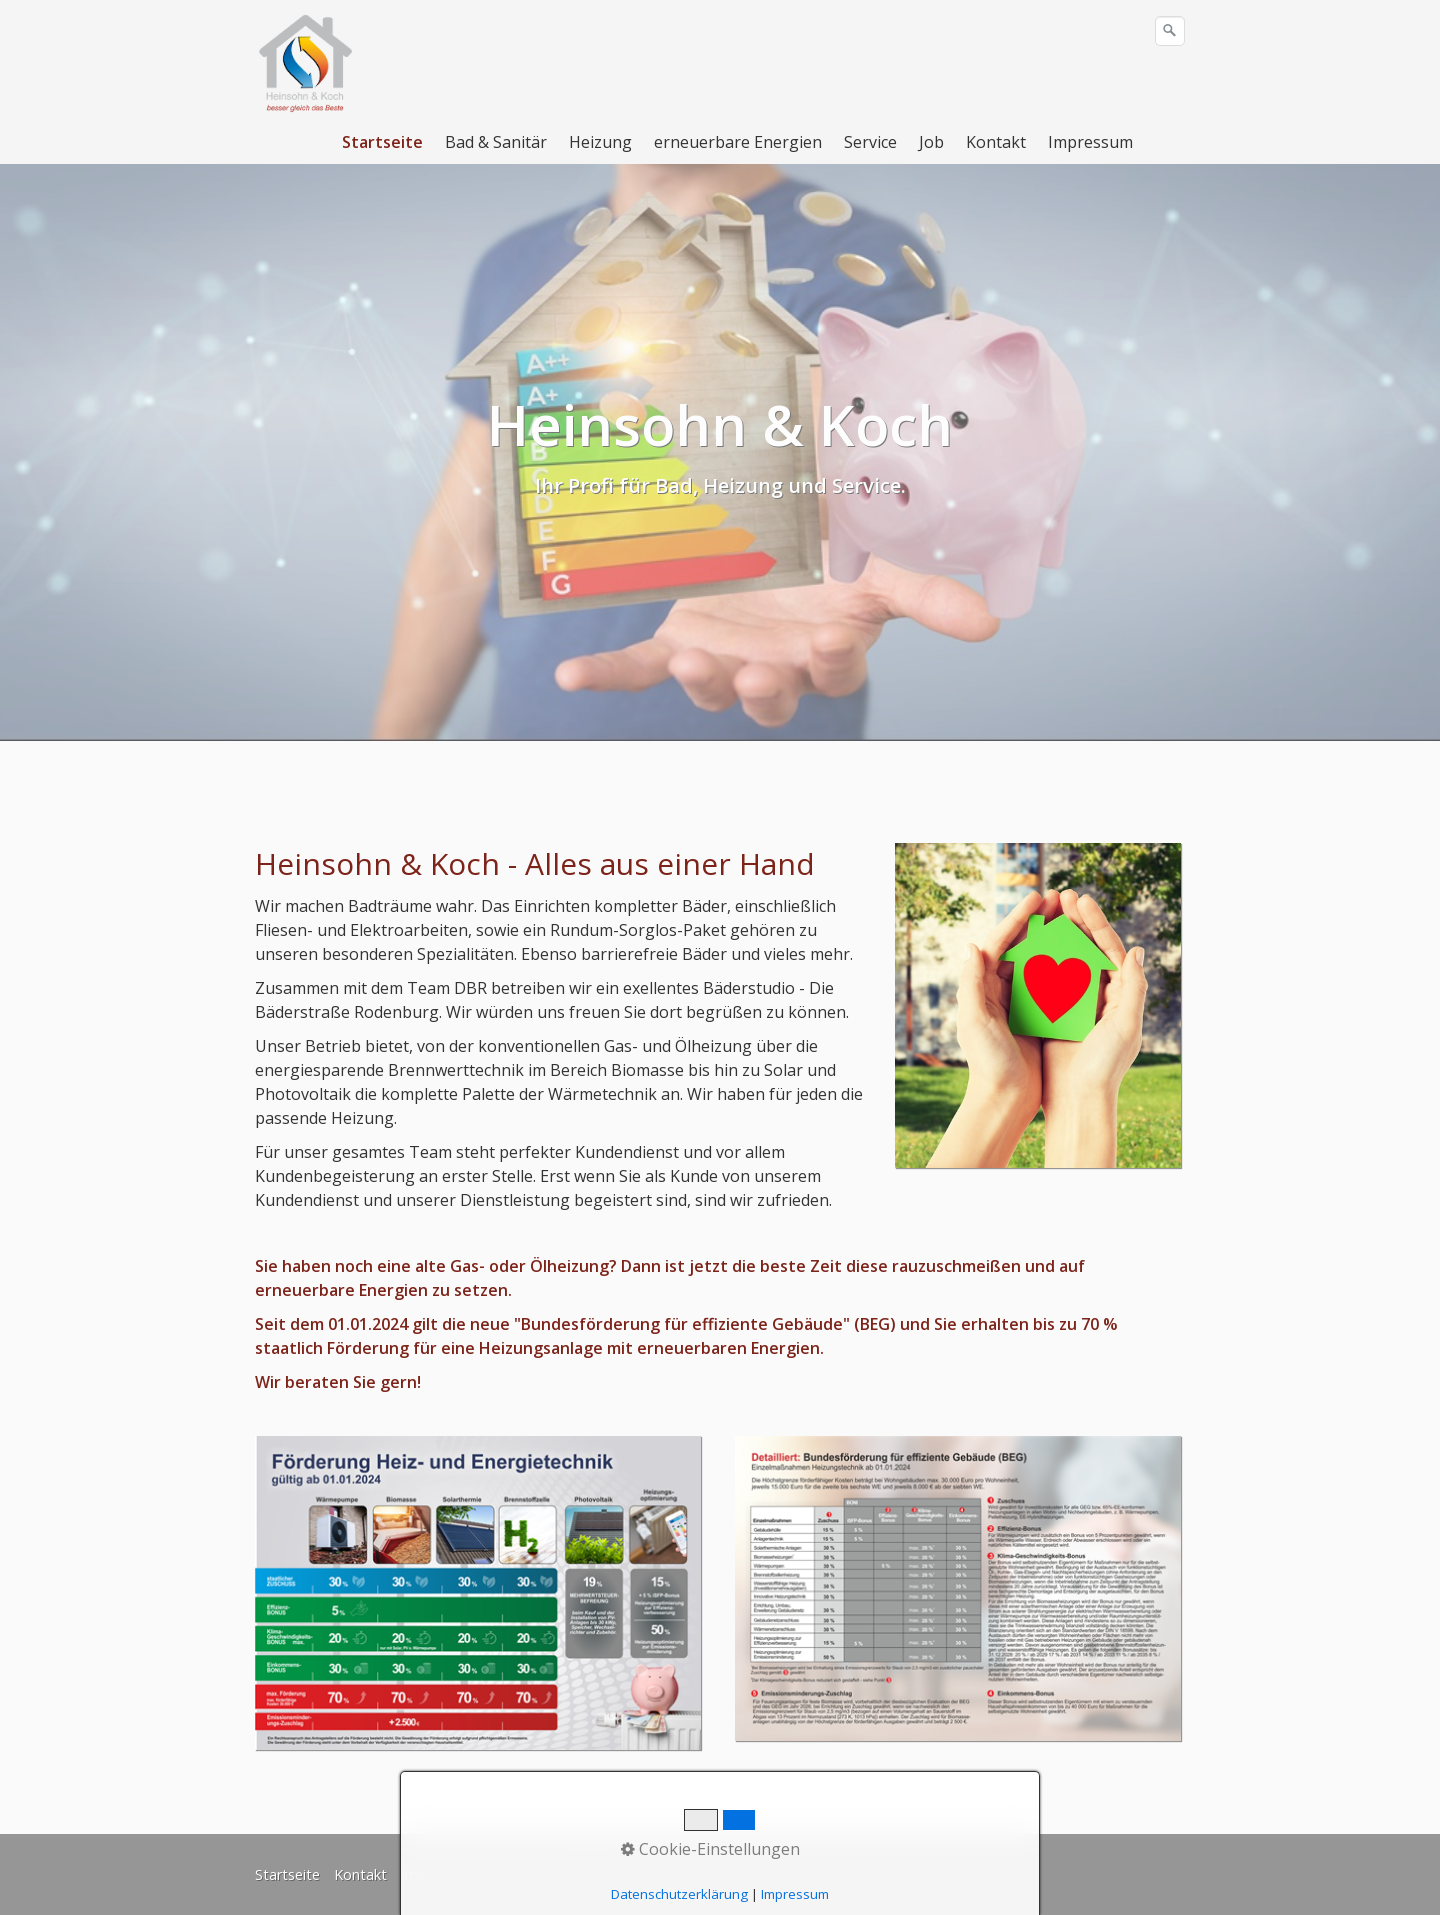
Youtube (755, 1874)
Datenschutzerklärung (561, 1874)
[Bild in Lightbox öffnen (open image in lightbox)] (1038, 1005)
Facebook (680, 1874)
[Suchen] (1170, 31)
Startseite (382, 142)
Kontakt (996, 142)
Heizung (600, 142)
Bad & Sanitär (496, 142)
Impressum (1090, 142)
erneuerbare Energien (738, 142)
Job (931, 142)
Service (870, 142)
